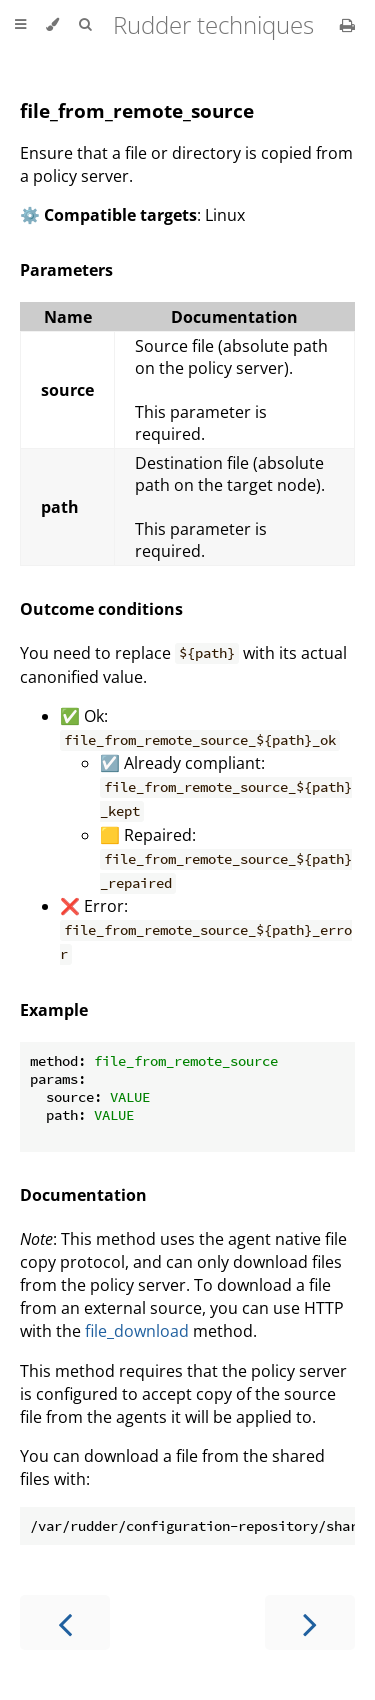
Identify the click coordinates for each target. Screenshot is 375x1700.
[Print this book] (347, 25)
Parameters (66, 270)
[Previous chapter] (65, 1622)
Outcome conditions (101, 609)
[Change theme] (52, 25)
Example (54, 1010)
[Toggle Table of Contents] (20, 25)
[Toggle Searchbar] (85, 25)
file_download (137, 1331)
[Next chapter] (310, 1622)
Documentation (83, 1195)
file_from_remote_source (137, 110)
